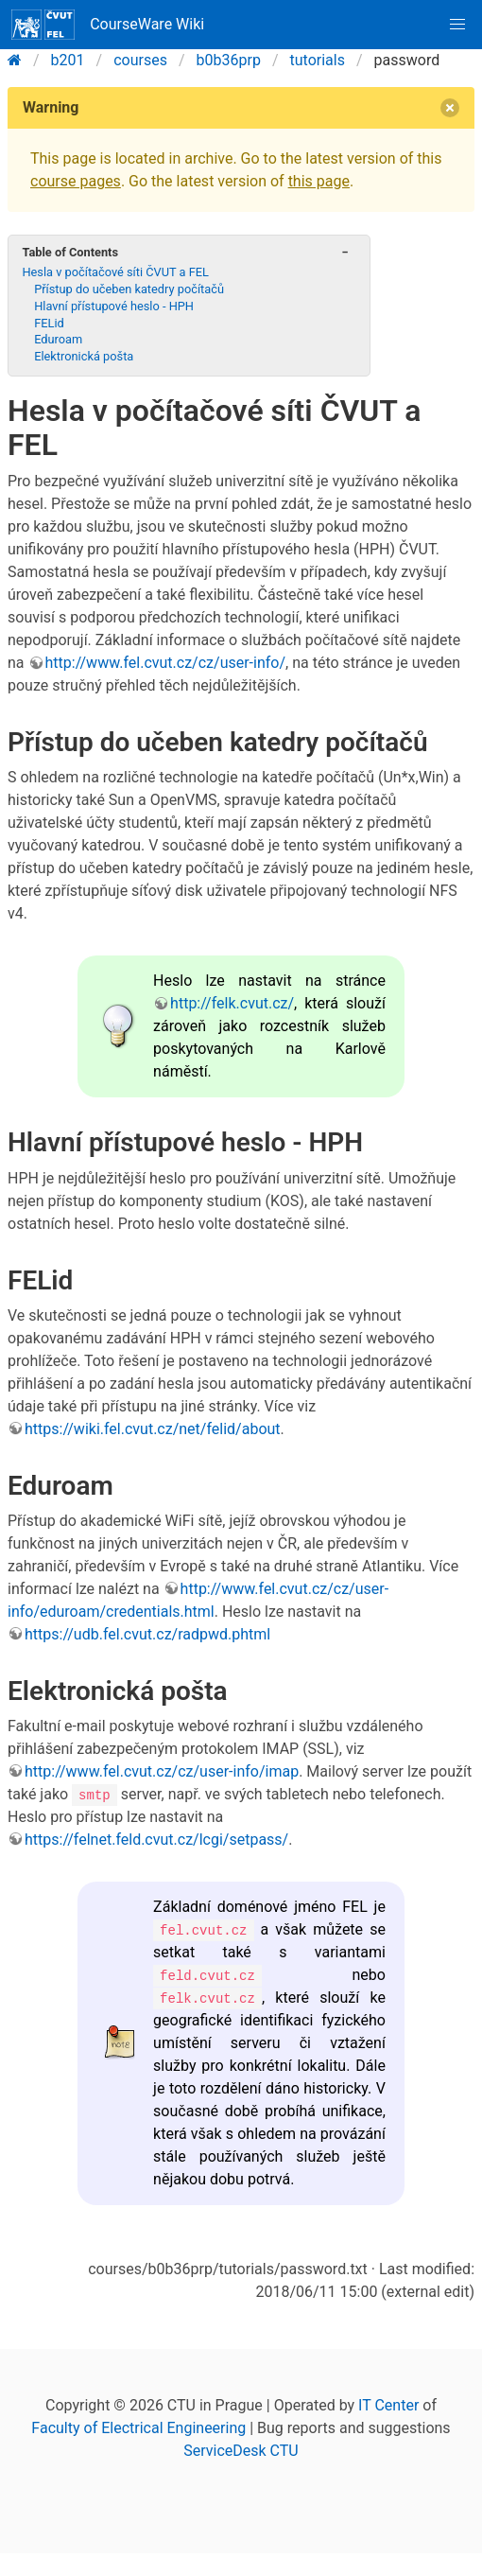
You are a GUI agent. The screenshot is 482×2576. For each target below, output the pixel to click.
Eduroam (58, 339)
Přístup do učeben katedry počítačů (129, 289)
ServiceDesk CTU (240, 2451)
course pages (75, 181)
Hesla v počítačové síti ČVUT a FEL (115, 272)
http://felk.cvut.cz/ (232, 1003)
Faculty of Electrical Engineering (138, 2428)
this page (319, 181)
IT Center (388, 2405)
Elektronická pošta (83, 356)
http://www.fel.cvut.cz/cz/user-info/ (165, 663)
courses (140, 60)
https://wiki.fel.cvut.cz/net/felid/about (153, 1429)
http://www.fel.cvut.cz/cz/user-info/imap (162, 1771)
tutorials (317, 60)
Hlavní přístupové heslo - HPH (114, 306)
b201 (68, 60)
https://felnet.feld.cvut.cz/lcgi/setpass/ (156, 1840)
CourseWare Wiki (107, 24)
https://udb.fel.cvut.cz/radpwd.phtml (147, 1634)
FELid (49, 323)
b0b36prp (229, 60)
